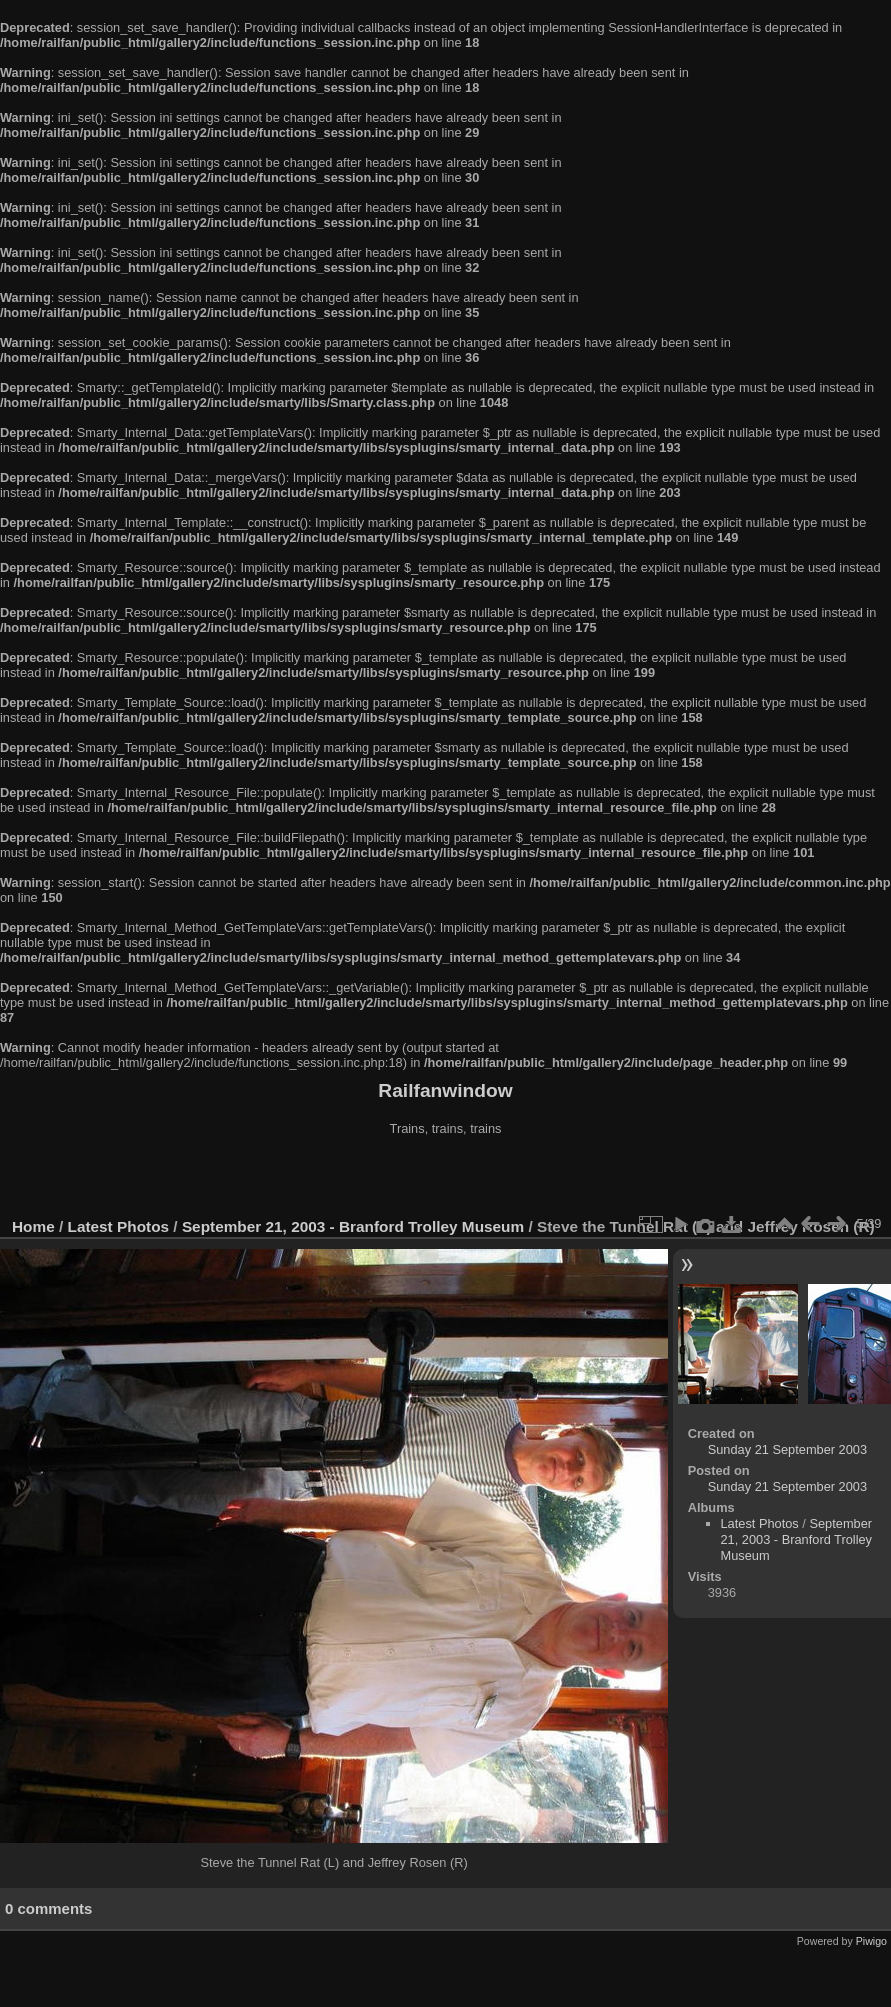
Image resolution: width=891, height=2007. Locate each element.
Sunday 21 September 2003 (787, 1449)
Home (33, 1226)
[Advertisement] (446, 1179)
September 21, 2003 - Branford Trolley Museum (353, 1226)
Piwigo (871, 1941)
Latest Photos (119, 1226)
